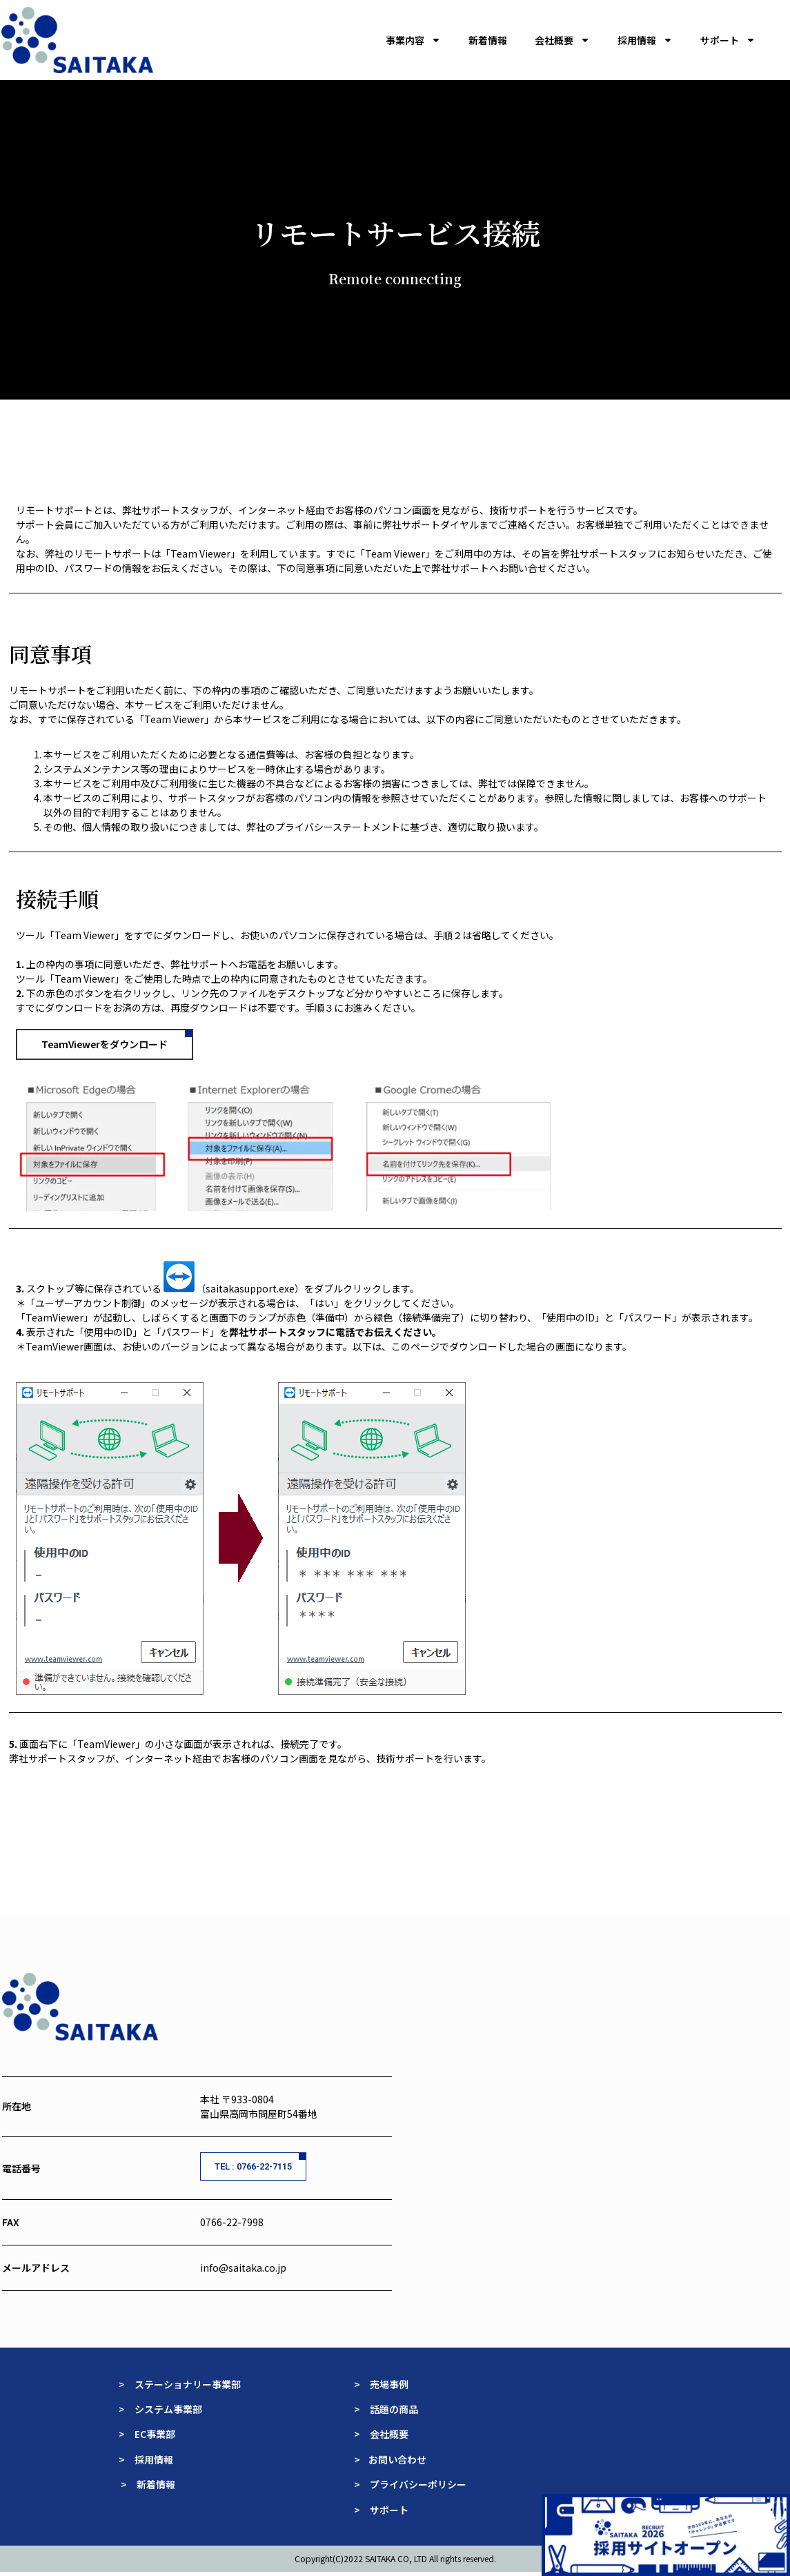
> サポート (381, 2511)
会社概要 (562, 40)
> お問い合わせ (391, 2461)
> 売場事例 (386, 2385)
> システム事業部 (160, 2410)
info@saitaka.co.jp (243, 2269)
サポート (728, 40)
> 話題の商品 (387, 2410)
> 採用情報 (146, 2461)
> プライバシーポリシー (410, 2486)
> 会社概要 (381, 2435)
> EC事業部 (147, 2435)
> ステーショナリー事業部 (180, 2385)
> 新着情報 (148, 2486)
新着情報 (487, 40)
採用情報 (645, 40)
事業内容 (413, 40)
